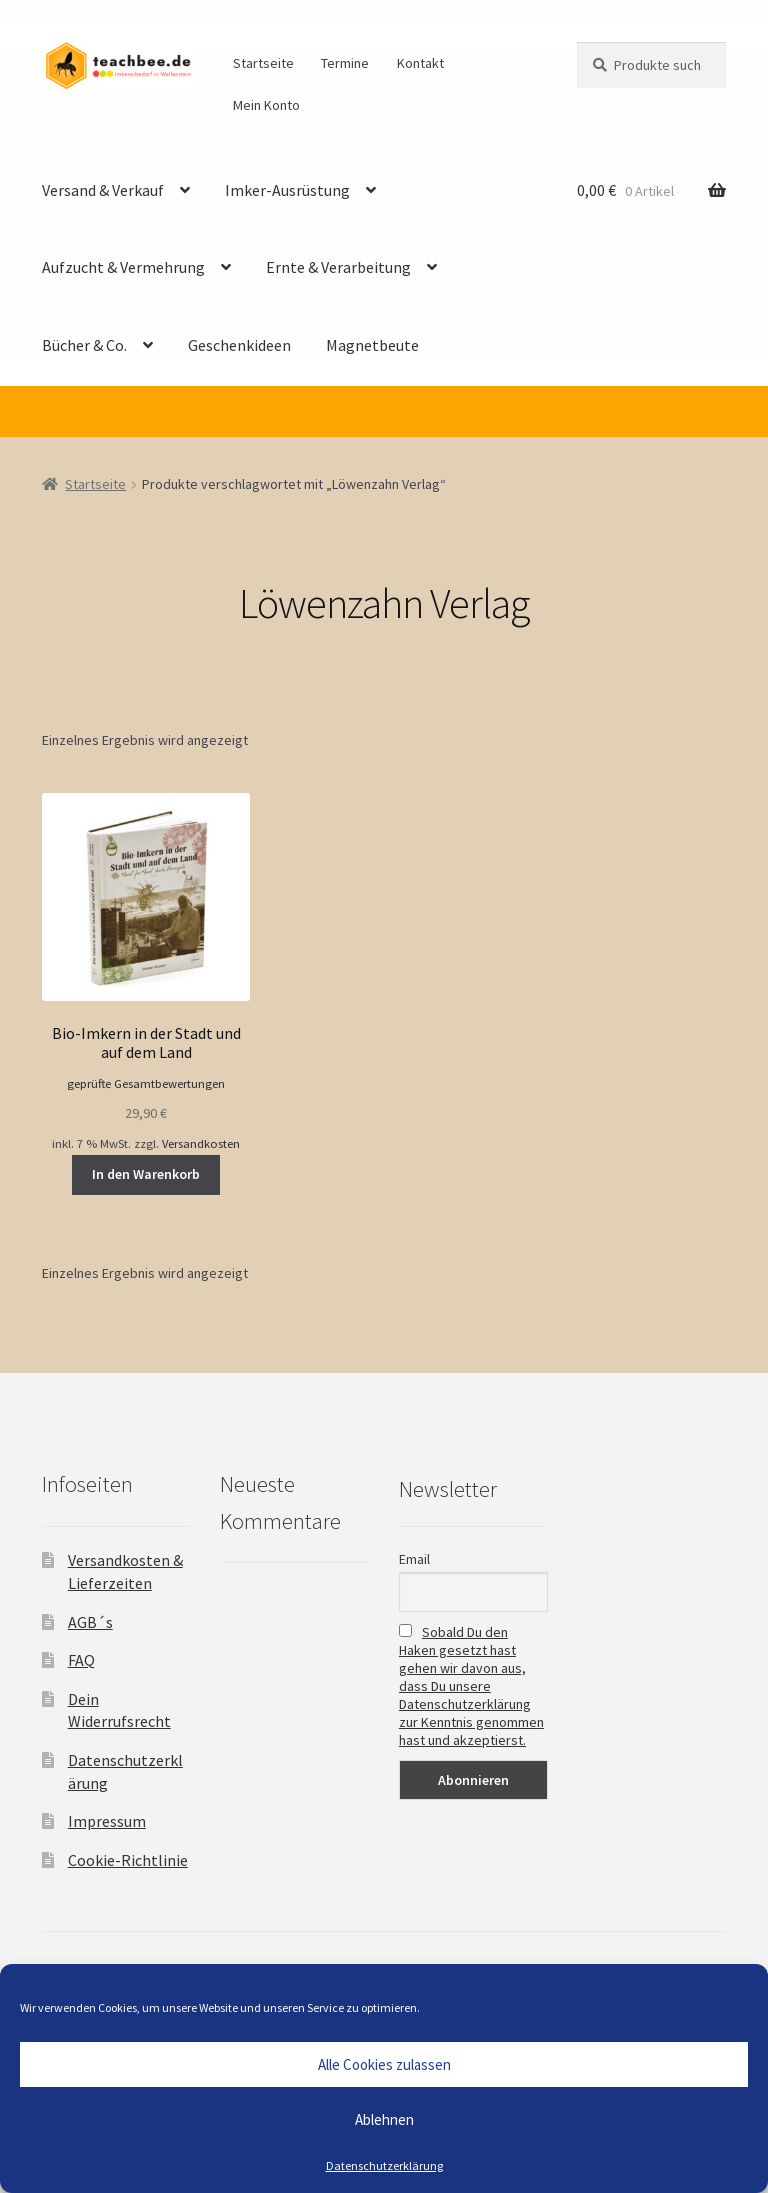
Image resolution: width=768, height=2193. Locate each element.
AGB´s (90, 1622)
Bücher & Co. (84, 345)
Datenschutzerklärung (384, 2165)
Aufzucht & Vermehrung (123, 267)
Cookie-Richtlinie (128, 1860)
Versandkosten (201, 1143)
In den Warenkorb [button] (146, 1174)
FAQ (81, 1660)
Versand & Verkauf (103, 190)
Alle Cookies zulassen (384, 2064)
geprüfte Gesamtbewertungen (146, 1083)
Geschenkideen (239, 345)
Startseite (263, 63)
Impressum (107, 1821)
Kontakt (420, 63)
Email (414, 1559)
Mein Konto (266, 105)
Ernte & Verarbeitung (338, 267)
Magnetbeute (372, 345)
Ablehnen (384, 2119)
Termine (345, 63)
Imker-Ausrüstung (287, 190)
